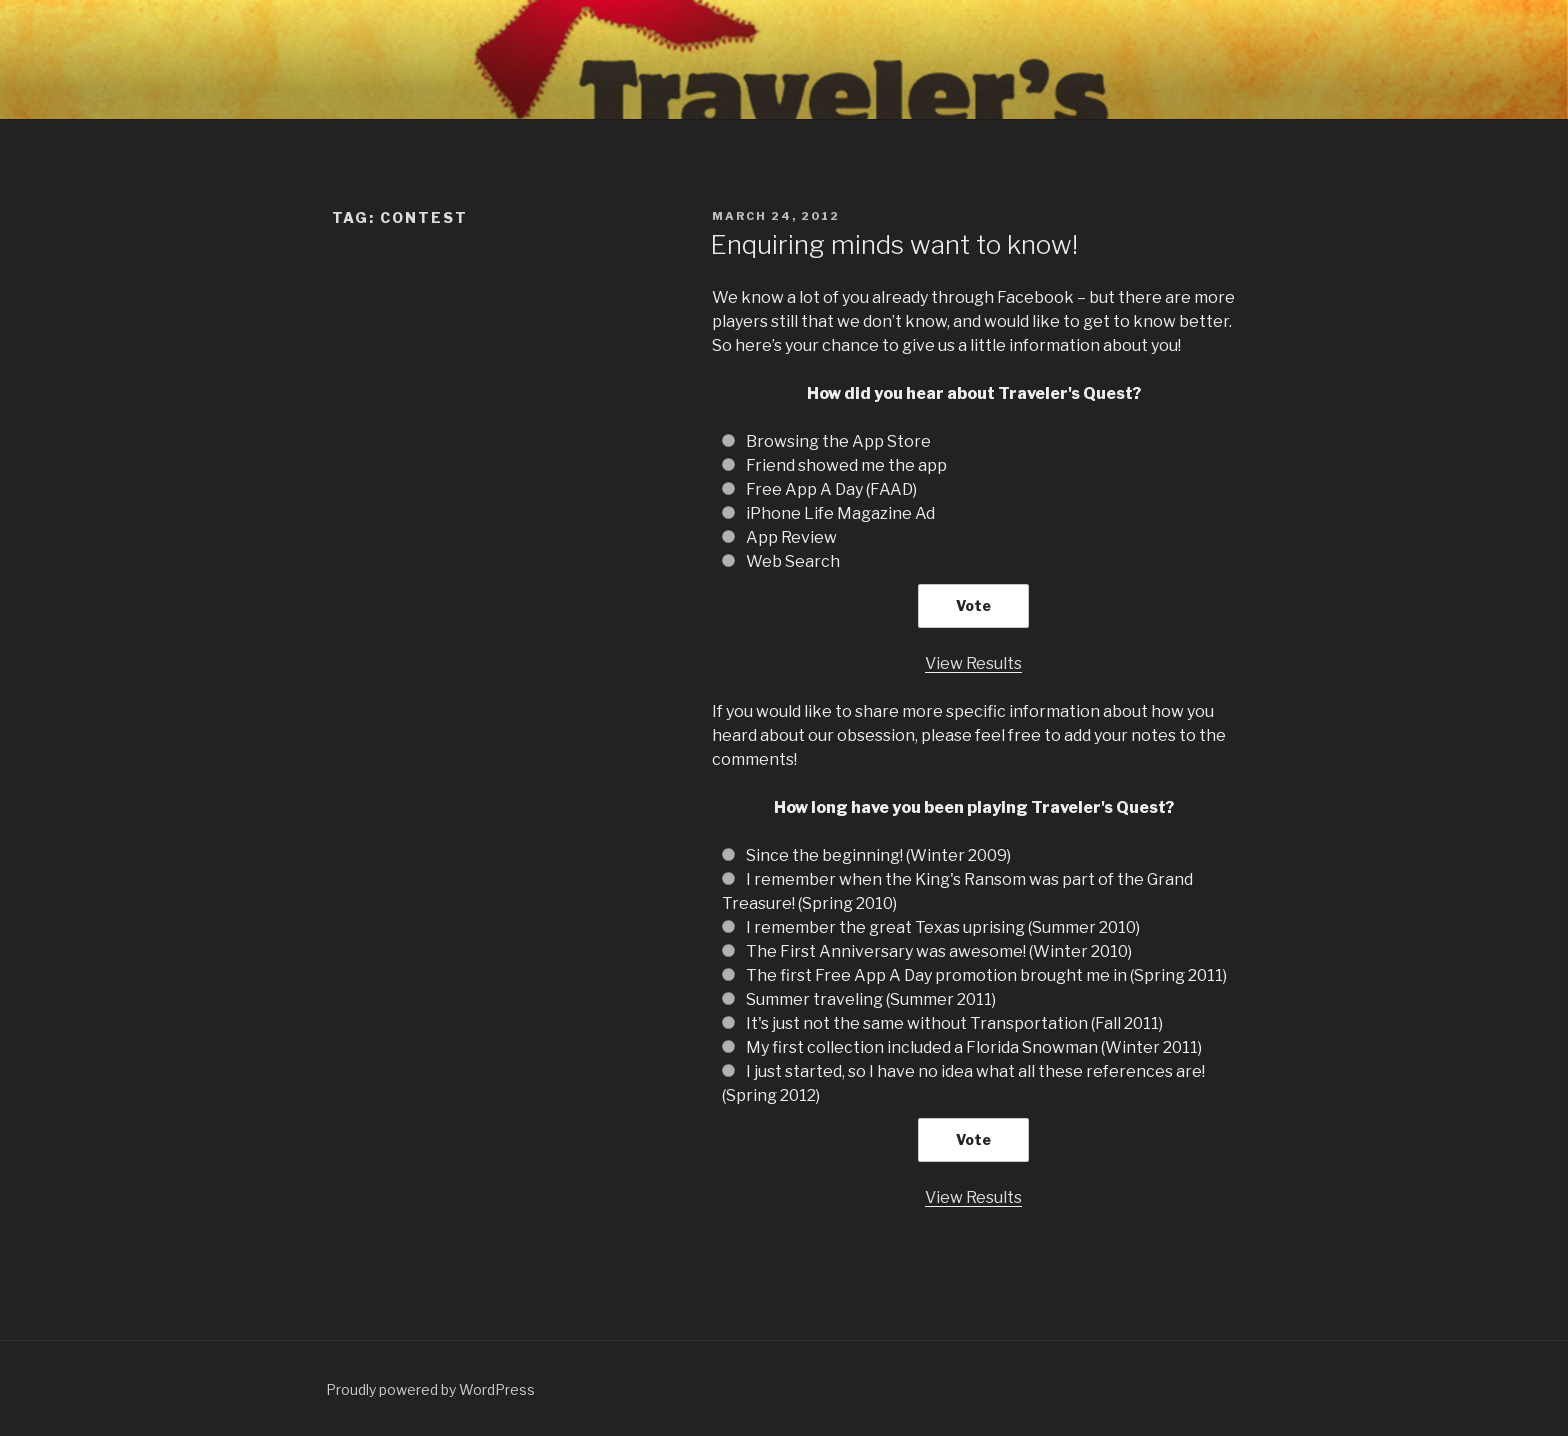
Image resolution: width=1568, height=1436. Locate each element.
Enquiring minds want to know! (894, 244)
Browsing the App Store (838, 441)
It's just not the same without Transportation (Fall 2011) (954, 1023)
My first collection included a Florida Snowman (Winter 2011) (974, 1047)
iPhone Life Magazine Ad (840, 513)
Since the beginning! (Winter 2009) (878, 855)
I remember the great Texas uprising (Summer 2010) (943, 927)
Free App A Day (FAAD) (831, 489)
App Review (791, 537)
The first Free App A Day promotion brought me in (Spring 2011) (986, 975)
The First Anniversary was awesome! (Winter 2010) (939, 951)
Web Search (793, 561)
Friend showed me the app (846, 465)
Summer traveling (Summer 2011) (871, 999)
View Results (973, 663)
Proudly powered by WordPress (430, 1389)
